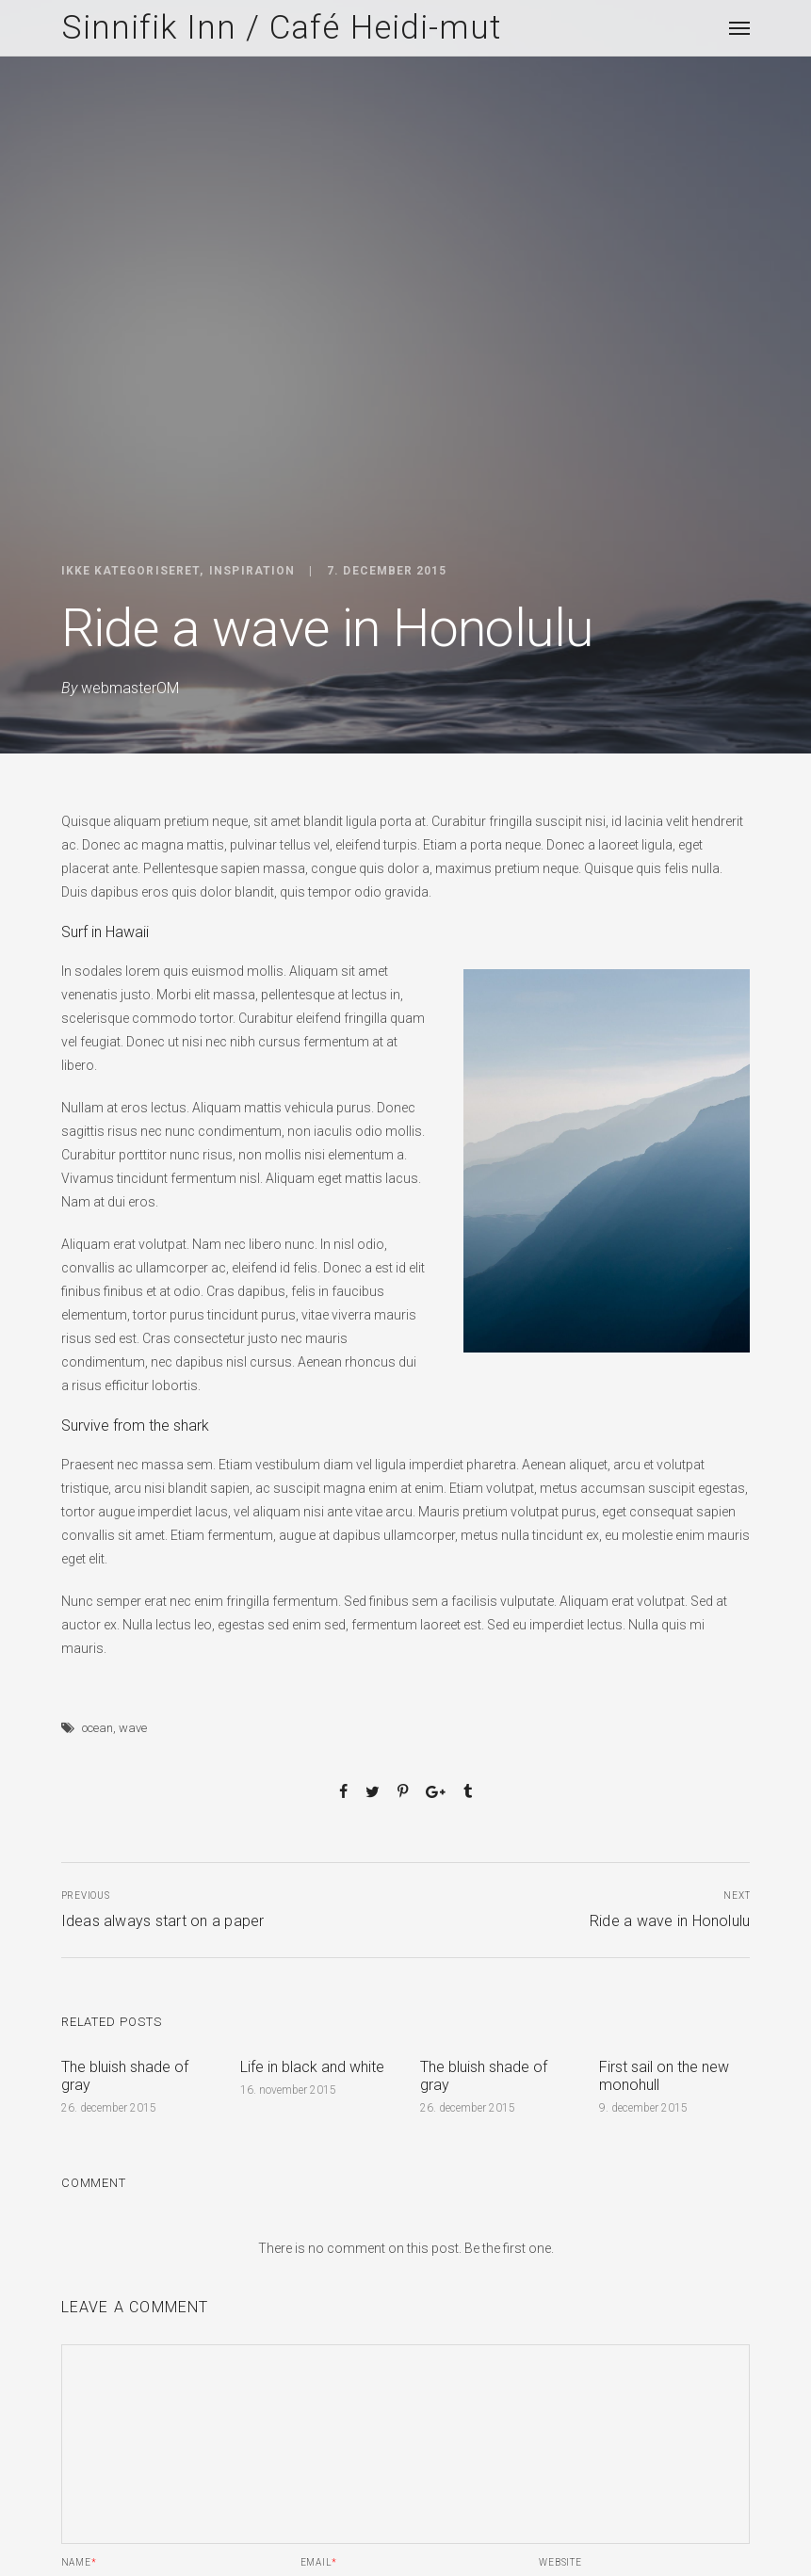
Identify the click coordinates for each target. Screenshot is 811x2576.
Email (319, 2563)
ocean (97, 1728)
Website (560, 2563)
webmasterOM (130, 688)
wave (133, 1728)
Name (79, 2563)
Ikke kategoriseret (130, 570)
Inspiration (252, 570)
